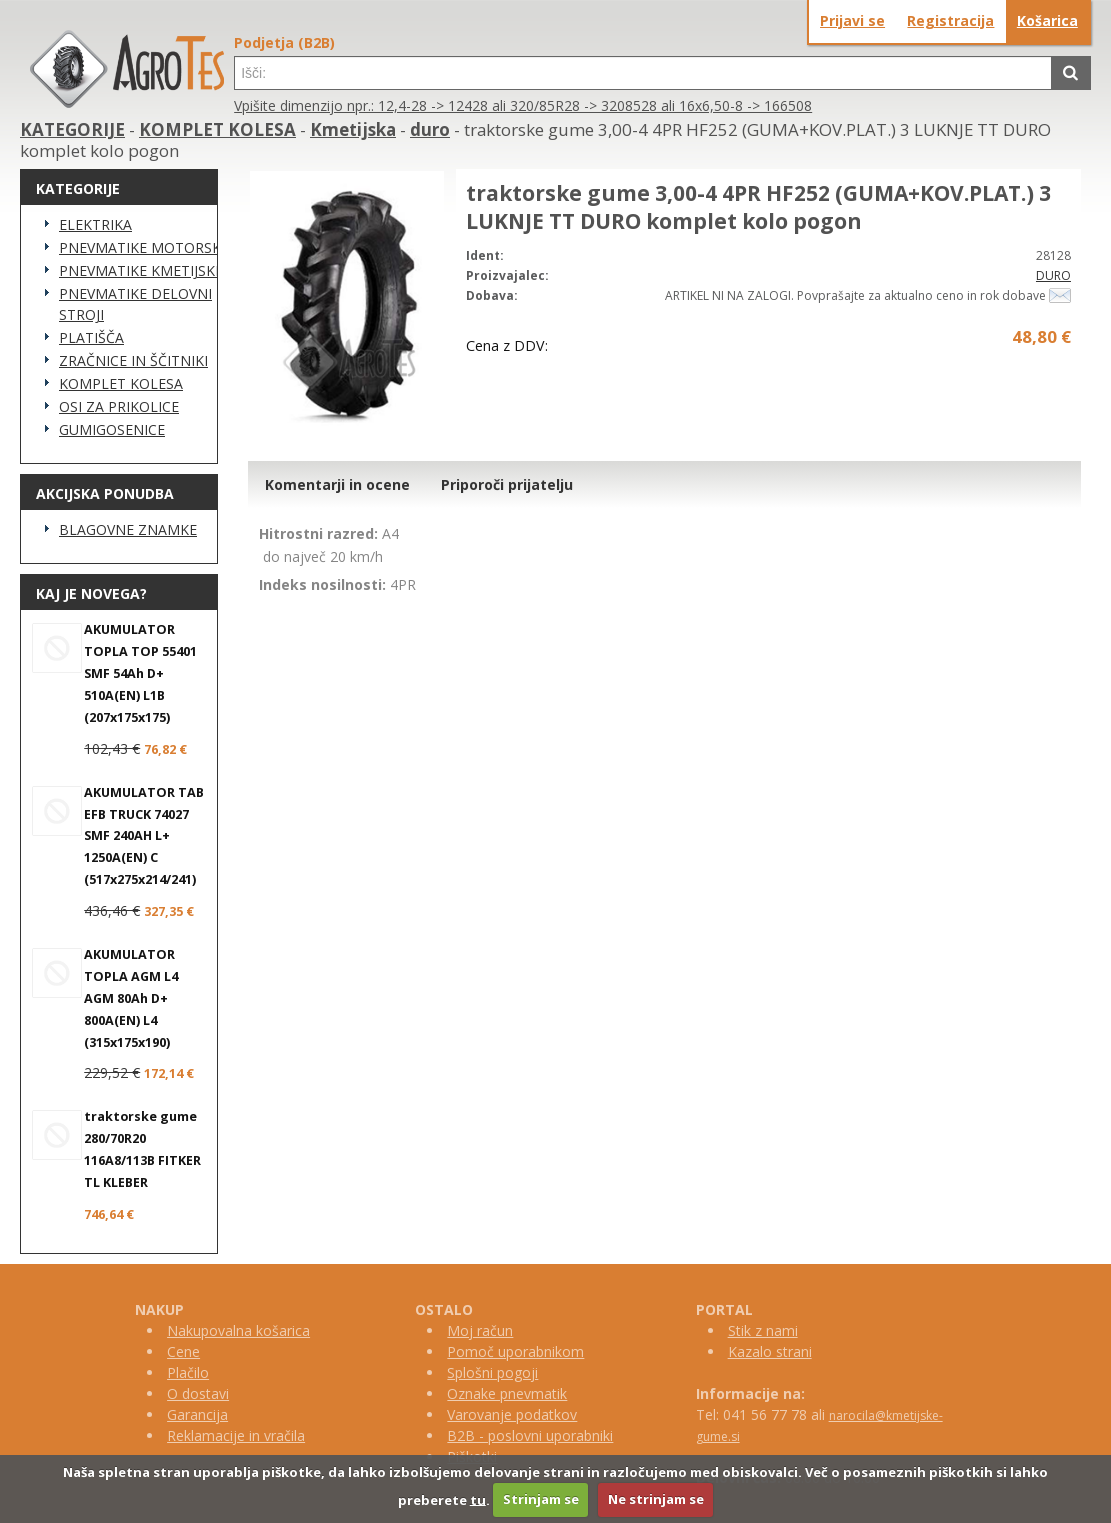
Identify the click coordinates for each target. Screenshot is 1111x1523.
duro (430, 129)
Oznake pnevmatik (507, 1393)
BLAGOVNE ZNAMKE (128, 529)
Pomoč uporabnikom (515, 1351)
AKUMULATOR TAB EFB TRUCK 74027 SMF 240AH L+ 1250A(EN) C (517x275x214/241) (144, 836)
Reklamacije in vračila (236, 1435)
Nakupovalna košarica (238, 1330)
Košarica (1047, 20)
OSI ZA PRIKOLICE (119, 406)
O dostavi (198, 1393)
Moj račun (480, 1330)
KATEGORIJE (72, 129)
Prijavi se (852, 20)
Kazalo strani (770, 1351)
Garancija (197, 1414)
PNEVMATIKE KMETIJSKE (141, 270)
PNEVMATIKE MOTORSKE (144, 247)
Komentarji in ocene (337, 484)
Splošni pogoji (492, 1372)
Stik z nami (763, 1330)
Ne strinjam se (656, 1499)
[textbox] (642, 73)
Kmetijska (353, 129)
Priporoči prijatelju (507, 484)
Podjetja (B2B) (284, 42)
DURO (1053, 275)
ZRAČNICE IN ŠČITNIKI (133, 360)
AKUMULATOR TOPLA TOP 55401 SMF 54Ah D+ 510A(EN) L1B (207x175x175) (140, 673)
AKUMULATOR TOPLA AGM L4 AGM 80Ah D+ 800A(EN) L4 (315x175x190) (131, 998)
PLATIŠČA (91, 337)
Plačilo (188, 1372)
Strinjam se (541, 1499)
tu (478, 1499)
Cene (183, 1351)
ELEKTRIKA (95, 224)
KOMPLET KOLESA (217, 129)
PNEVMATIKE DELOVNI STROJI (135, 304)
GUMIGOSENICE (112, 429)
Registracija (950, 20)
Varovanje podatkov (512, 1414)
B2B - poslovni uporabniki (530, 1435)
